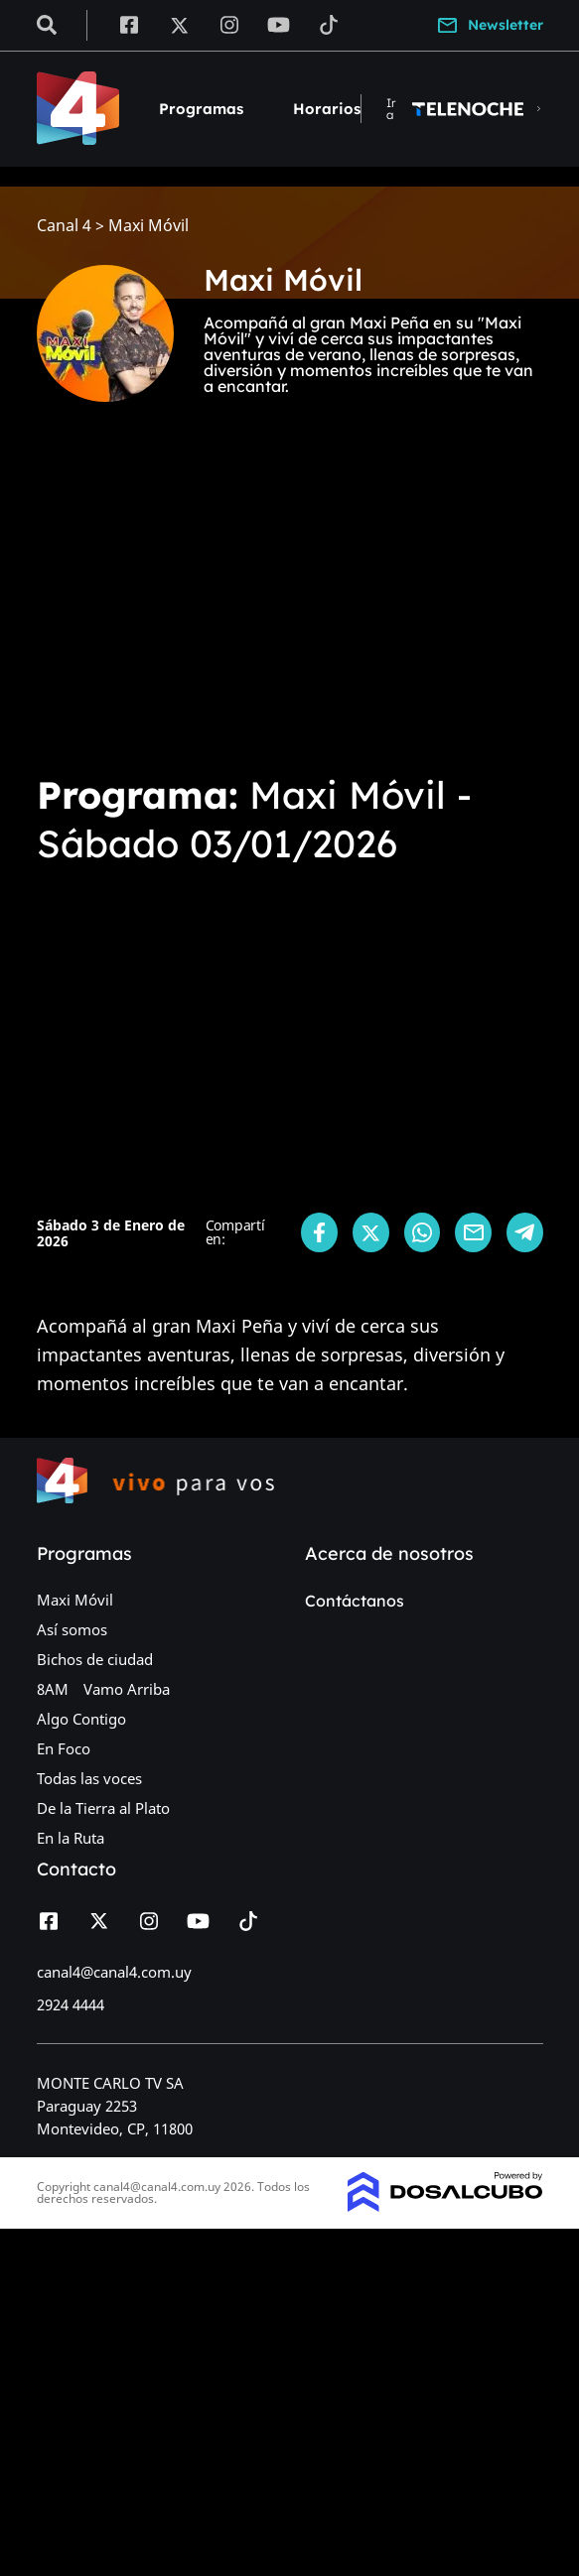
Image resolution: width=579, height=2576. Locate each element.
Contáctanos (354, 1600)
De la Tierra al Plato (103, 1808)
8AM (53, 1689)
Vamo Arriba (126, 1689)
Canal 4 (64, 225)
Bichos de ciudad (95, 1659)
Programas (201, 108)
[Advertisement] (289, 607)
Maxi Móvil (75, 1600)
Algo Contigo (81, 1719)
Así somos (72, 1629)
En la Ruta (70, 1838)
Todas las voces (89, 1778)
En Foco (63, 1748)
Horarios (327, 108)
